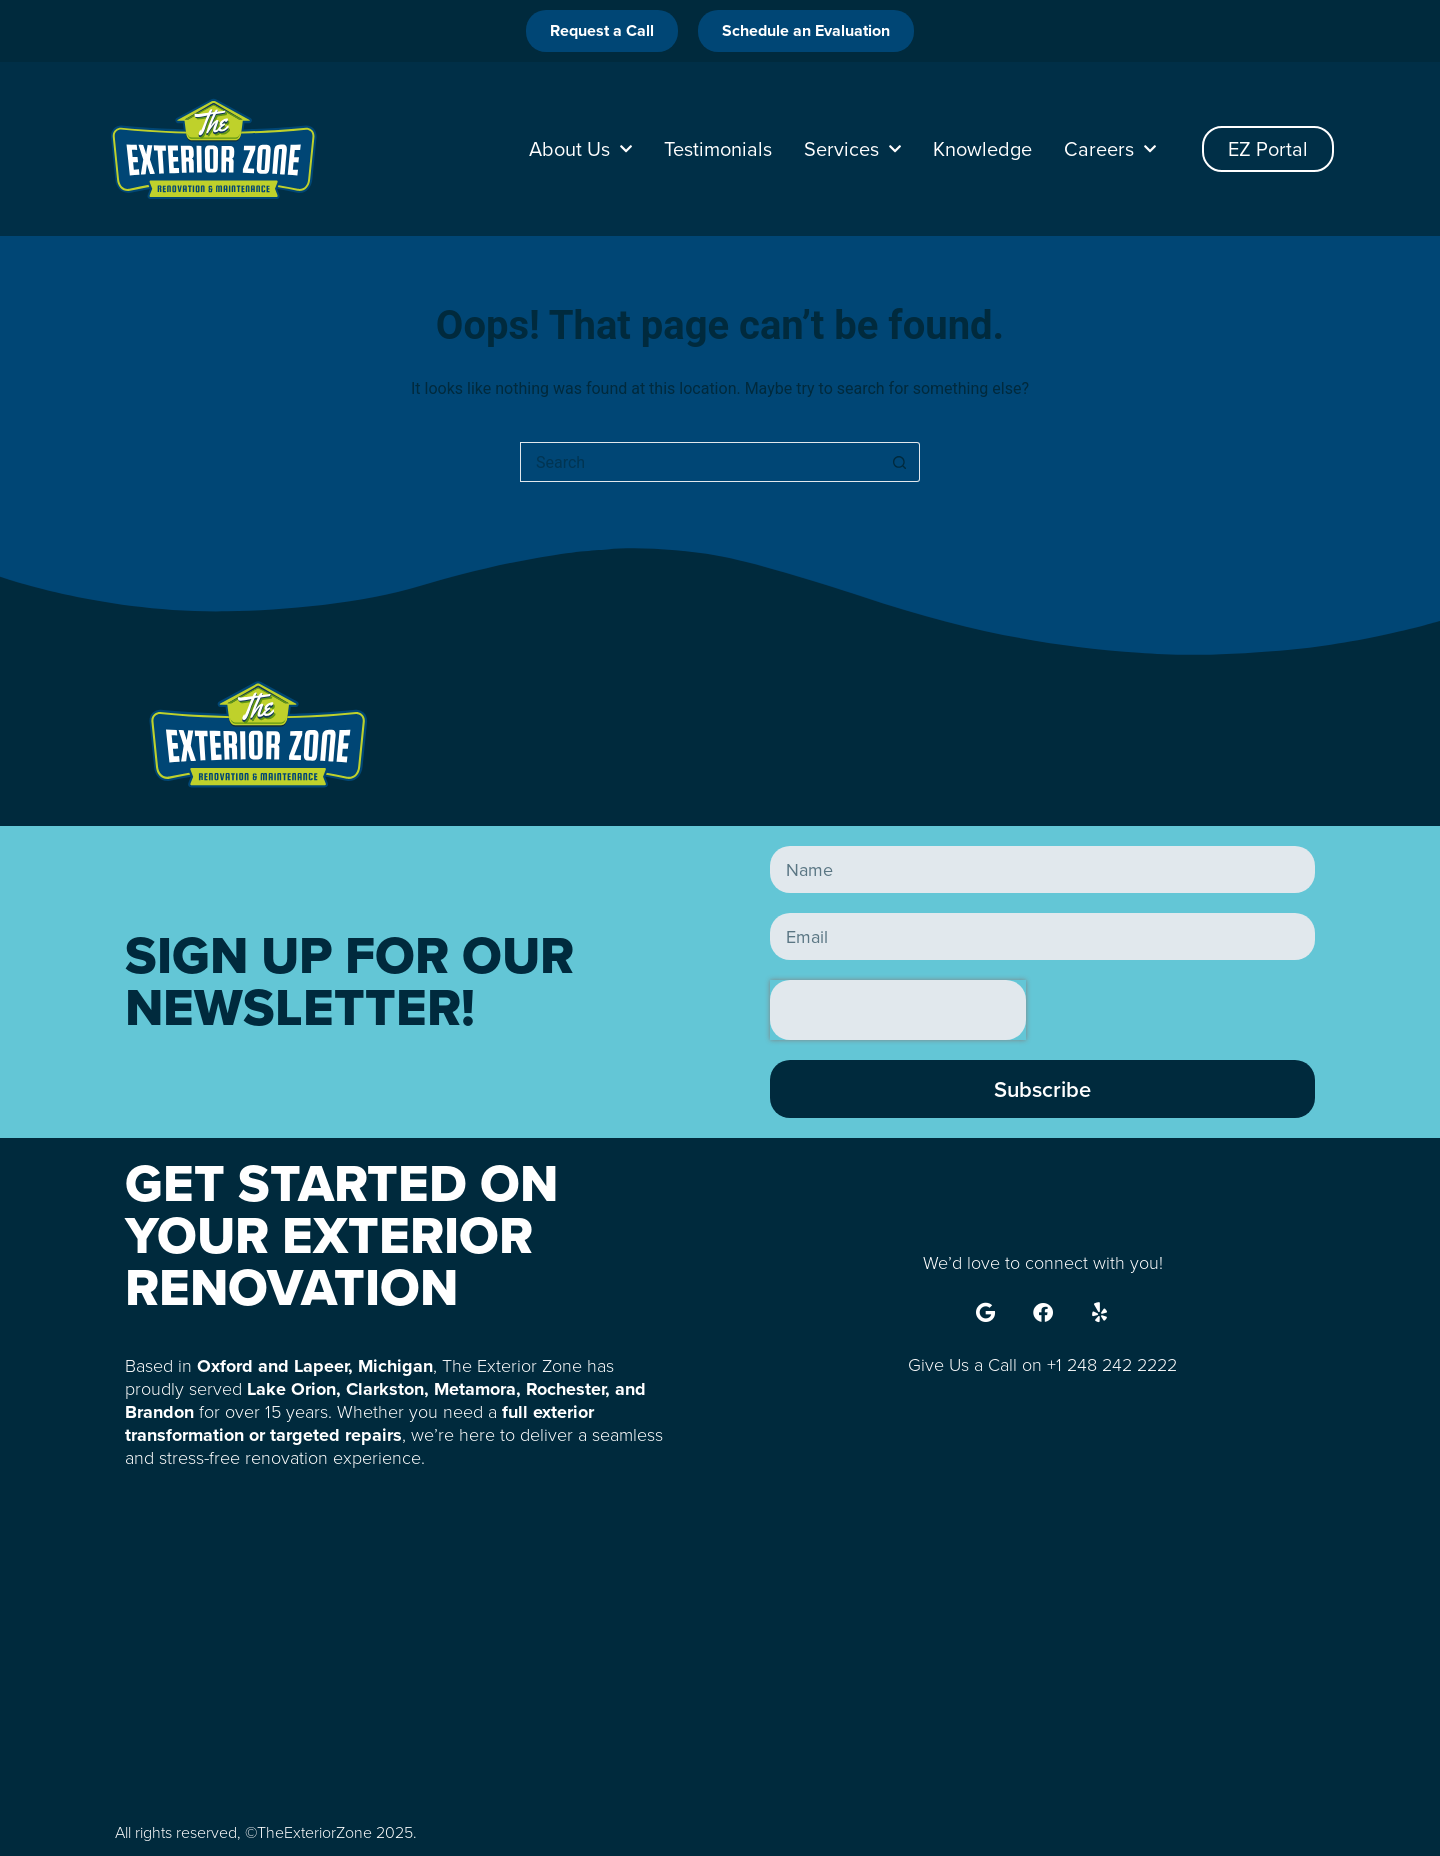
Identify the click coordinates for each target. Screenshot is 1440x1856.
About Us (580, 149)
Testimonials (718, 149)
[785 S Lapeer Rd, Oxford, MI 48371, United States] (720, 1648)
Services (852, 149)
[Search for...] (700, 462)
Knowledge (982, 149)
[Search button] (900, 462)
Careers (1110, 149)
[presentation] (898, 1010)
